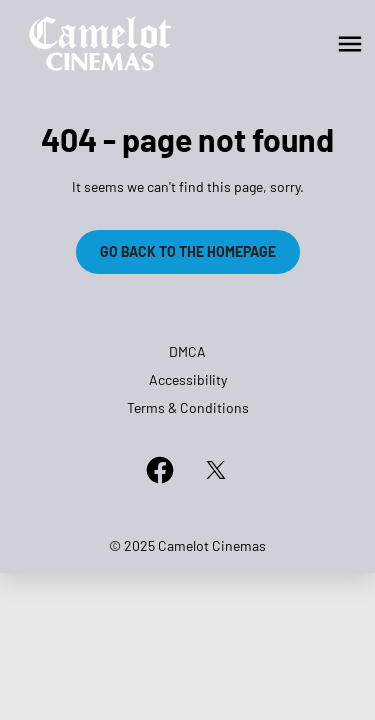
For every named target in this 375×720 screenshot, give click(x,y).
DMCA (187, 351)
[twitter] (216, 470)
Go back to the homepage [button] (188, 251)
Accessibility (188, 379)
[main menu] (350, 44)
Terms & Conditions (188, 407)
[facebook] (160, 470)
